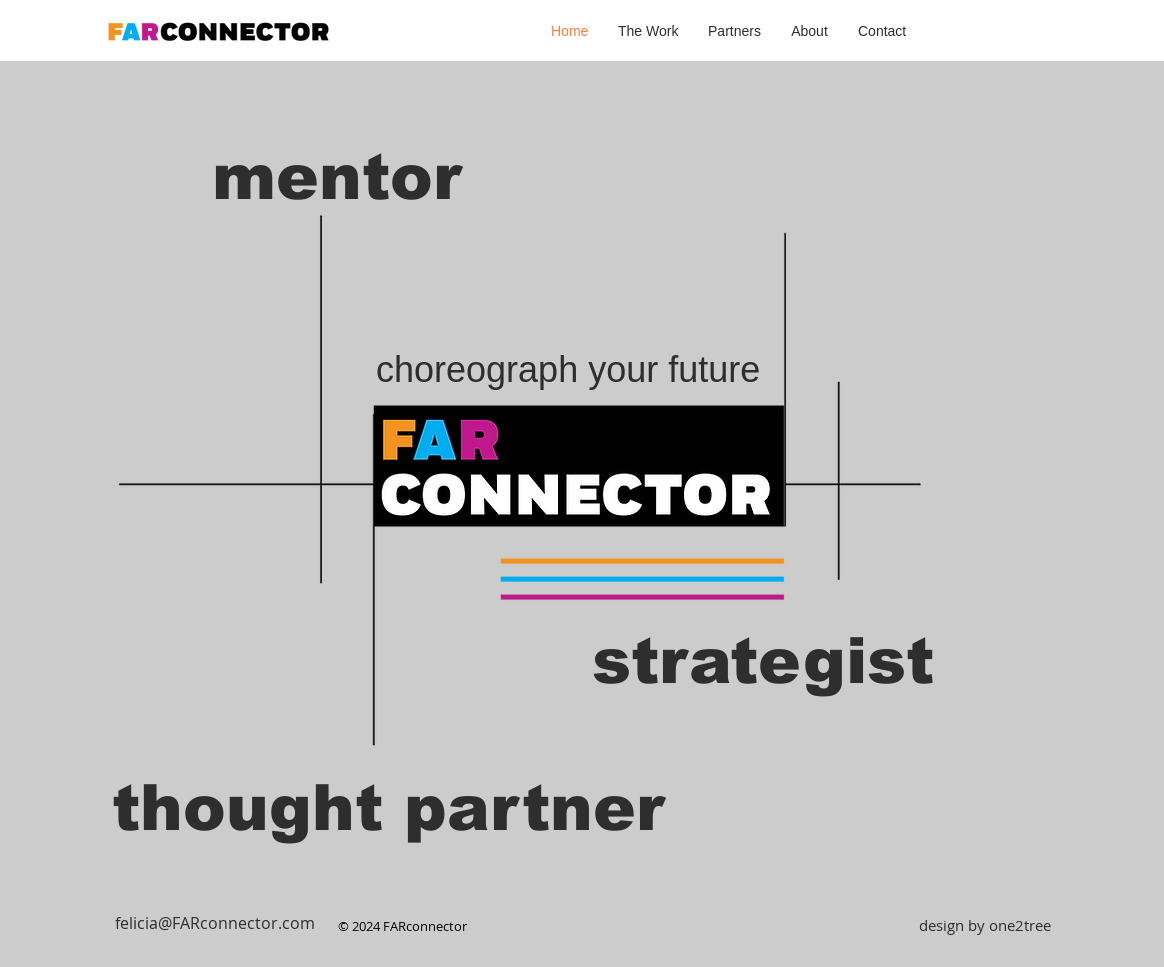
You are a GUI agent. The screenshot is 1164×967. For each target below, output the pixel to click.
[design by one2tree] (985, 925)
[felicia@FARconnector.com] (215, 923)
